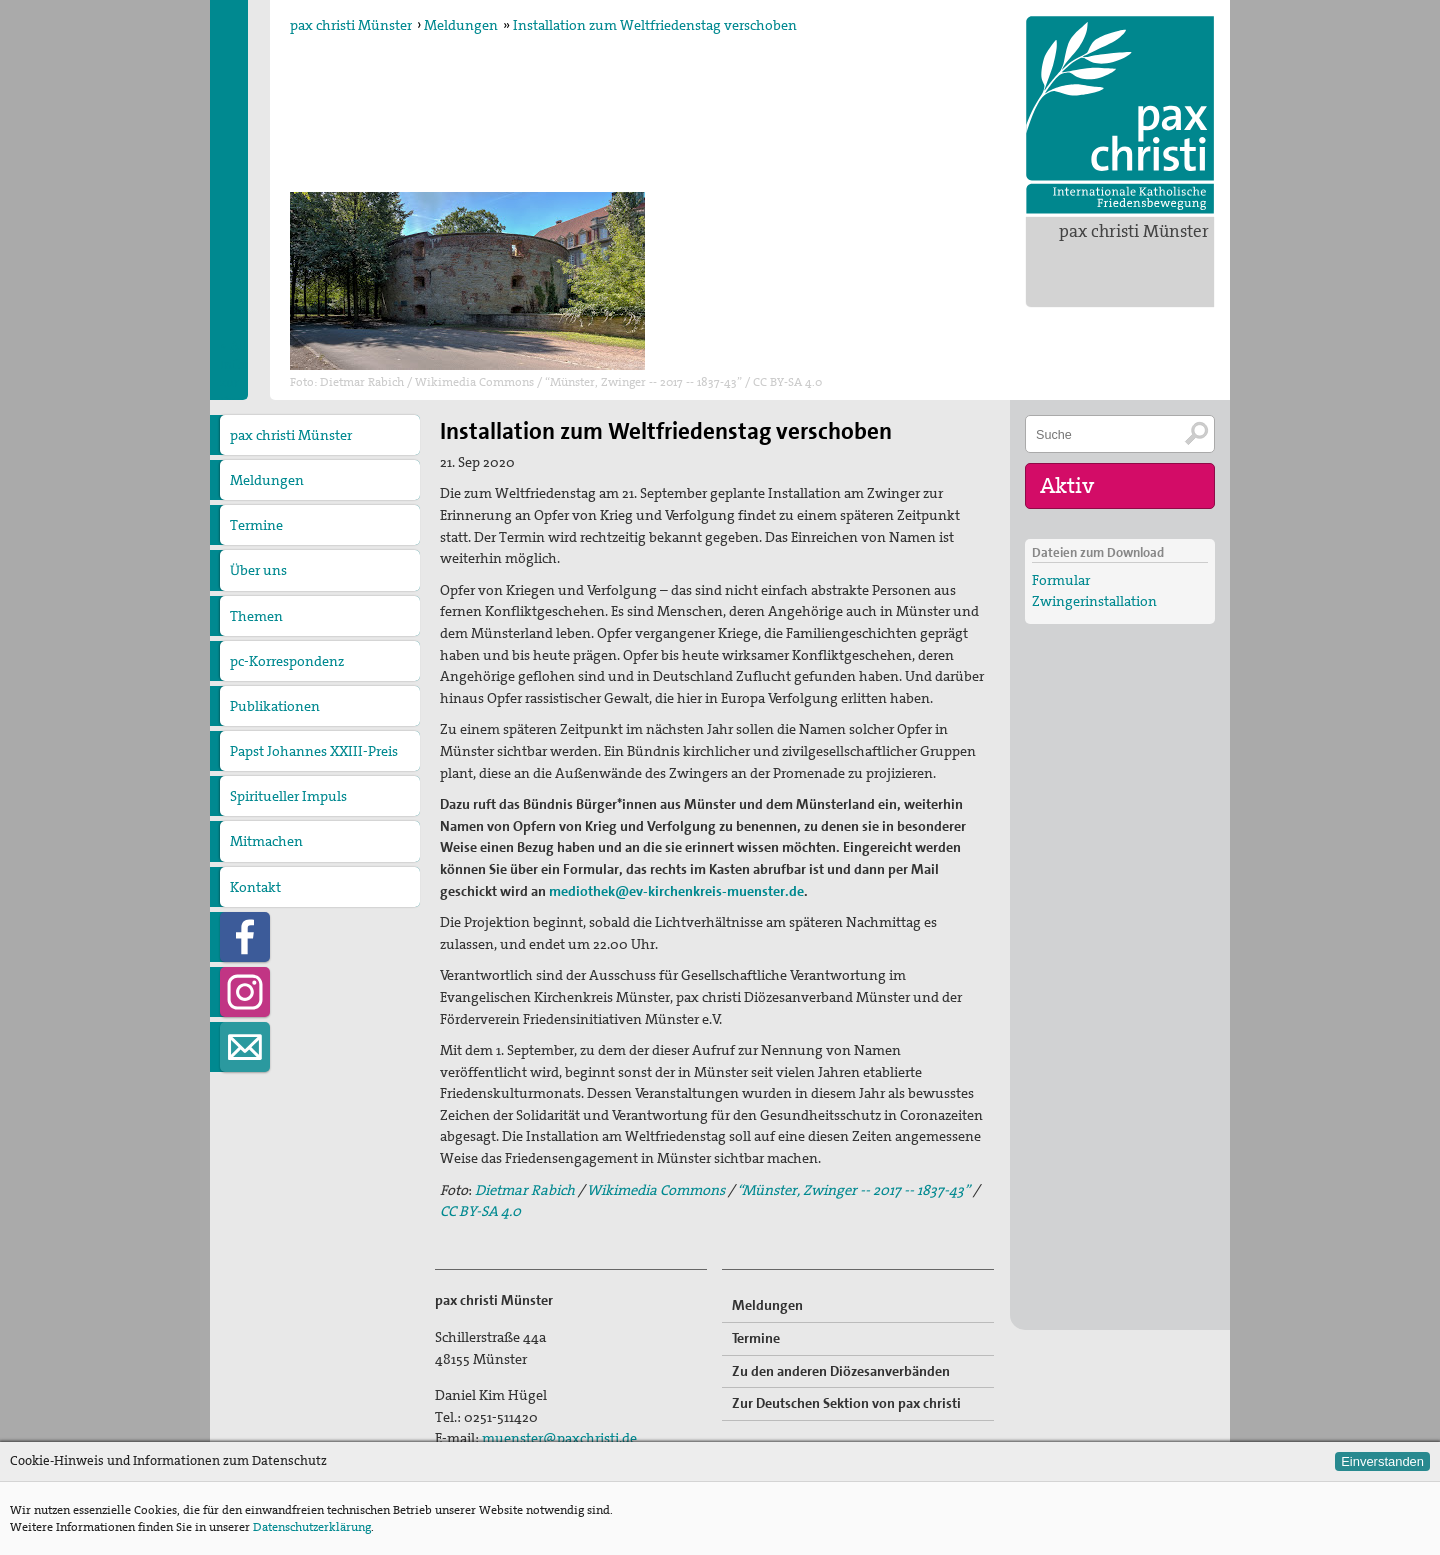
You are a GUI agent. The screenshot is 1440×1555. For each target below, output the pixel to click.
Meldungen (461, 25)
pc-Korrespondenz (287, 661)
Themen (256, 616)
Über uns (258, 570)
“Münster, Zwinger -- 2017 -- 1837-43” (853, 1190)
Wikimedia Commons (656, 1190)
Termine (256, 525)
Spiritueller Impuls (288, 796)
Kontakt (255, 887)
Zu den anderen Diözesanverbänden (841, 1371)
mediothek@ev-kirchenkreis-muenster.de (676, 891)
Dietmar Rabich (523, 1190)
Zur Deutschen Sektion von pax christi (846, 1403)
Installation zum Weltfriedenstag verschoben (655, 25)
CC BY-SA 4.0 (480, 1211)
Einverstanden (1382, 1461)
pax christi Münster (1134, 231)
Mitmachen (266, 841)
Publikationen (275, 706)
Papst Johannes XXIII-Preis (314, 751)
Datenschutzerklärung (312, 1527)
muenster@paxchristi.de (559, 1438)
